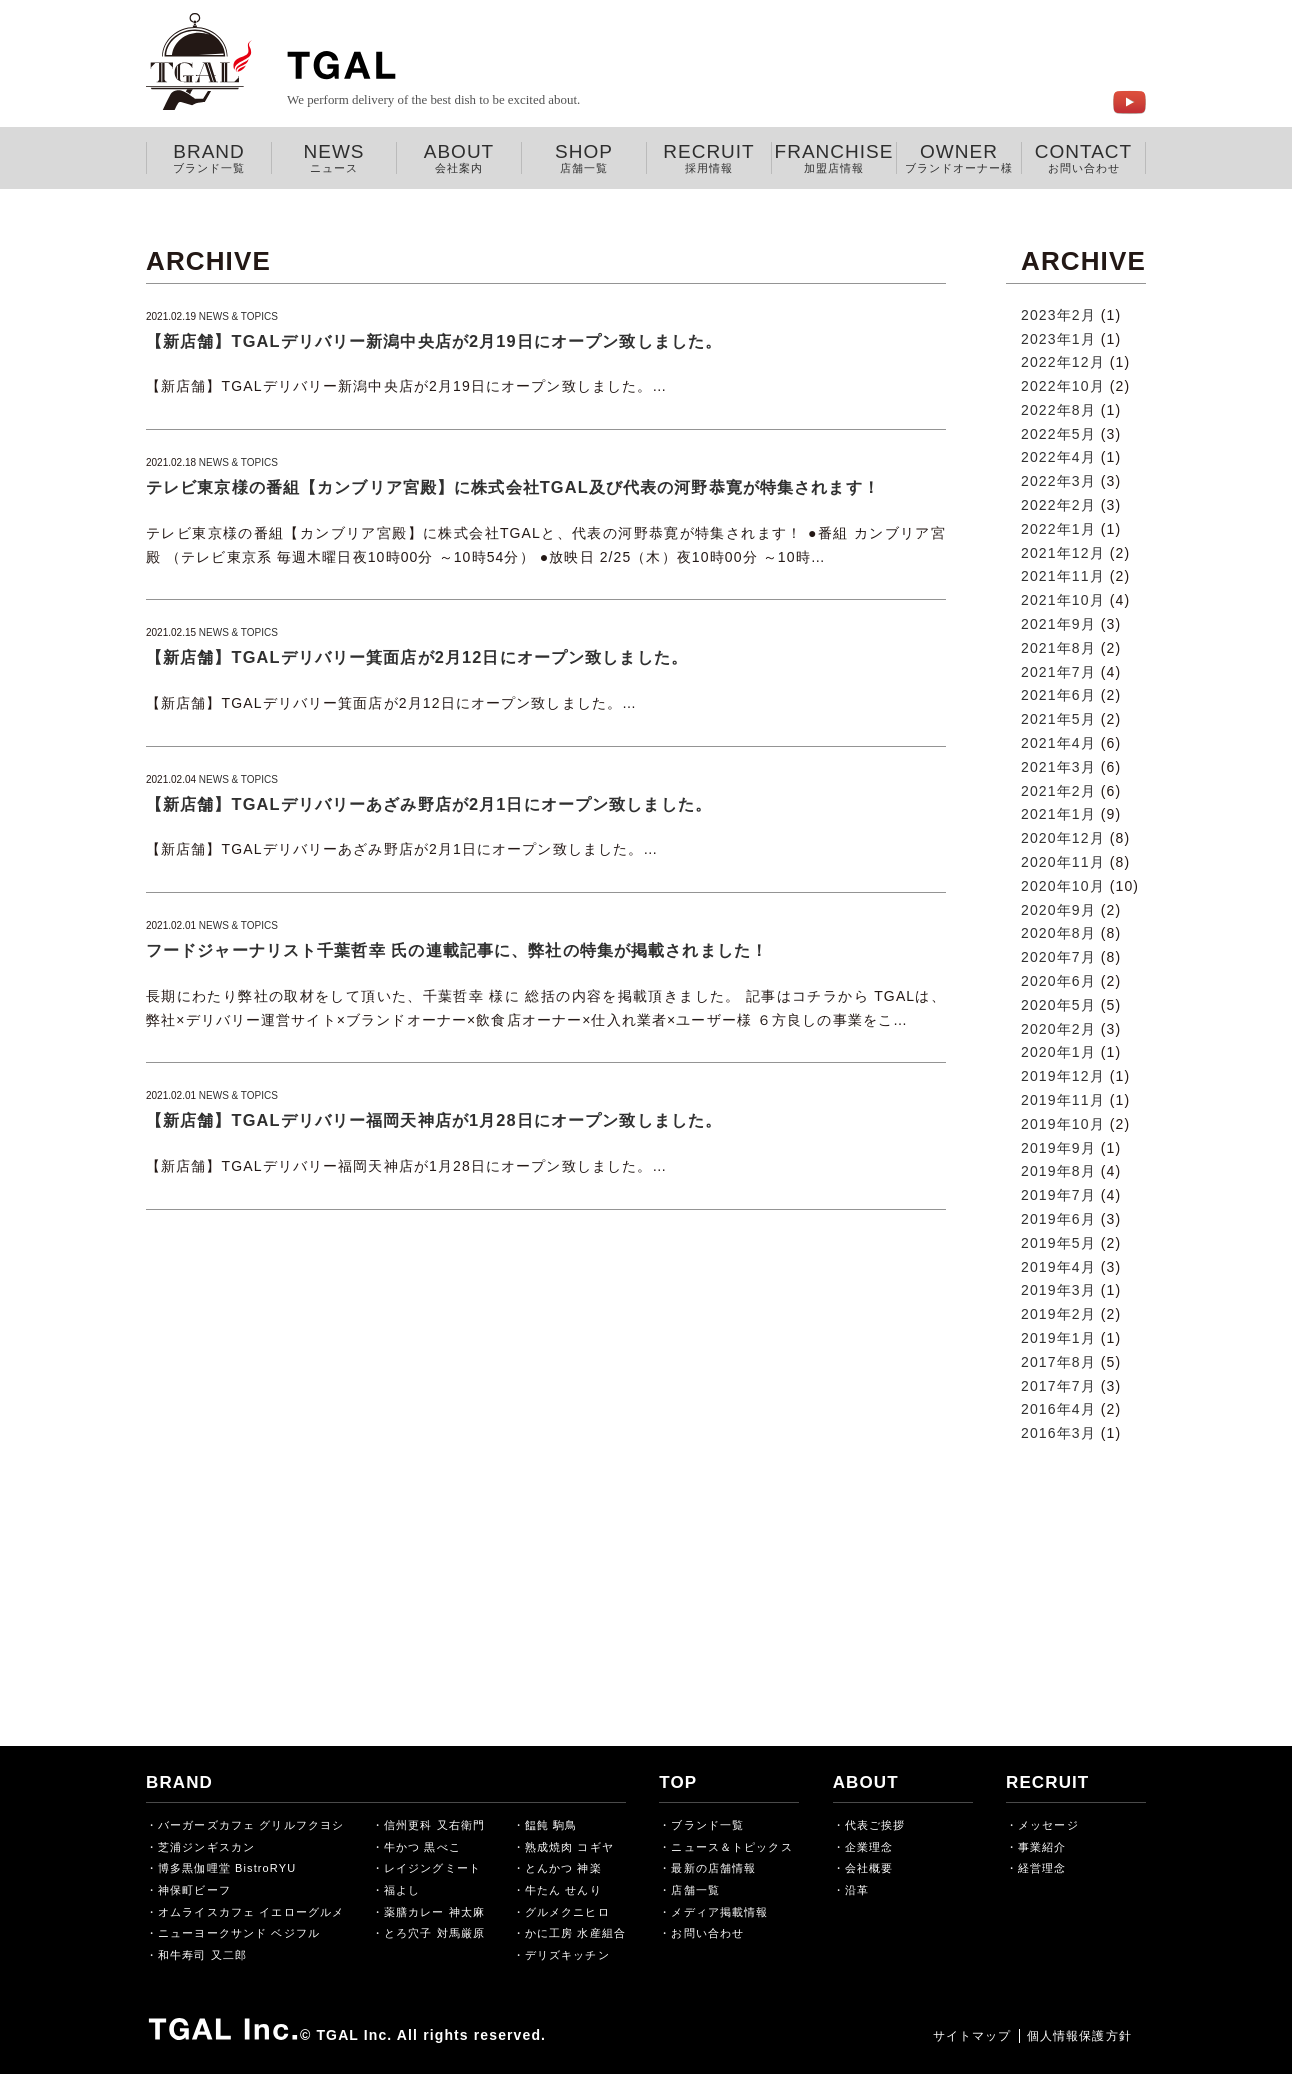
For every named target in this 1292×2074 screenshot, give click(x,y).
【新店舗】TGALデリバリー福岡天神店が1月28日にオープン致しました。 (434, 1120)
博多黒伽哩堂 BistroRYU (227, 1868)
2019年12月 (1063, 1076)
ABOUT (459, 158)
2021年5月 (1058, 719)
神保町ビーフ (194, 1890)
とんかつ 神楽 (563, 1868)
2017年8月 (1058, 1362)
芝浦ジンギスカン (206, 1847)
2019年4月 (1058, 1267)
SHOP (584, 158)
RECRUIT (709, 158)
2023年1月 (1058, 339)
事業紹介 (1042, 1847)
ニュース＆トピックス (731, 1847)
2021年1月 (1058, 814)
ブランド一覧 (707, 1825)
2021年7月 (1058, 672)
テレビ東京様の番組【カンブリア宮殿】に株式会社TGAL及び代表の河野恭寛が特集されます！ (513, 487)
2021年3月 (1058, 767)
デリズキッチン (567, 1955)
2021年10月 (1063, 600)
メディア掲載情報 (719, 1912)
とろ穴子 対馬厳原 (434, 1933)
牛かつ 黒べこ (422, 1847)
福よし (402, 1890)
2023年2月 (1058, 315)
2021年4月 (1058, 743)
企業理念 (869, 1847)
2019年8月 (1058, 1171)
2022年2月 (1058, 505)
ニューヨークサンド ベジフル (239, 1933)
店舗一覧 (695, 1890)
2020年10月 (1063, 886)
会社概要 (869, 1868)
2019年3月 (1058, 1290)
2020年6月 (1058, 981)
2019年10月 (1063, 1124)
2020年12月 (1063, 838)
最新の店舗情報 (713, 1868)
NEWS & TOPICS (238, 316)
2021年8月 (1058, 648)
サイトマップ (960, 2036)
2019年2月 (1058, 1314)
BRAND (209, 158)
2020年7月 (1058, 957)
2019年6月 (1058, 1219)
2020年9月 (1058, 910)
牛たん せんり (563, 1890)
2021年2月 (1058, 791)
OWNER (959, 158)
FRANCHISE (834, 158)
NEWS (334, 158)
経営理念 (1042, 1868)
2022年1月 (1058, 529)
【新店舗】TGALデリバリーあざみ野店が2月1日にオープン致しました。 (429, 804)
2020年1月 (1058, 1052)
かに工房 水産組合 (575, 1933)
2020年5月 (1058, 1005)
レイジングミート (432, 1868)
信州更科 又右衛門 (434, 1825)
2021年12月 (1063, 553)
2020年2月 (1058, 1029)
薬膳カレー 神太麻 (434, 1912)
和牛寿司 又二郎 (202, 1955)
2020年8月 (1058, 933)
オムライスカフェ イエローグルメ (251, 1912)
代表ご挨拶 (875, 1825)
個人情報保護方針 (1073, 2036)
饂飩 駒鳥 (551, 1825)
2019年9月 (1058, 1148)
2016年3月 (1058, 1433)
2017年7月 (1058, 1386)
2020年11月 (1063, 862)
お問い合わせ (707, 1933)
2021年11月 (1063, 576)
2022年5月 (1058, 434)
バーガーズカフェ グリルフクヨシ (251, 1825)
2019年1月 (1058, 1338)
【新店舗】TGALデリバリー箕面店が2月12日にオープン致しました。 (417, 657)
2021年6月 (1058, 695)
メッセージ (1048, 1825)
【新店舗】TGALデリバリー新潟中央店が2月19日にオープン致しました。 (434, 341)
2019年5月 (1058, 1243)
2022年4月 (1058, 457)
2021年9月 (1058, 624)
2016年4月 (1058, 1409)
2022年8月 (1058, 410)
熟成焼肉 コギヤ (569, 1847)
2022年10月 (1063, 386)
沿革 (857, 1890)
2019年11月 (1063, 1100)
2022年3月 (1058, 481)
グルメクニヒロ (567, 1912)
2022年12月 (1063, 362)
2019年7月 (1058, 1195)
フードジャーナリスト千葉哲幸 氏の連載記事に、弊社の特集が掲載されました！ (457, 950)
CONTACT (1083, 158)
